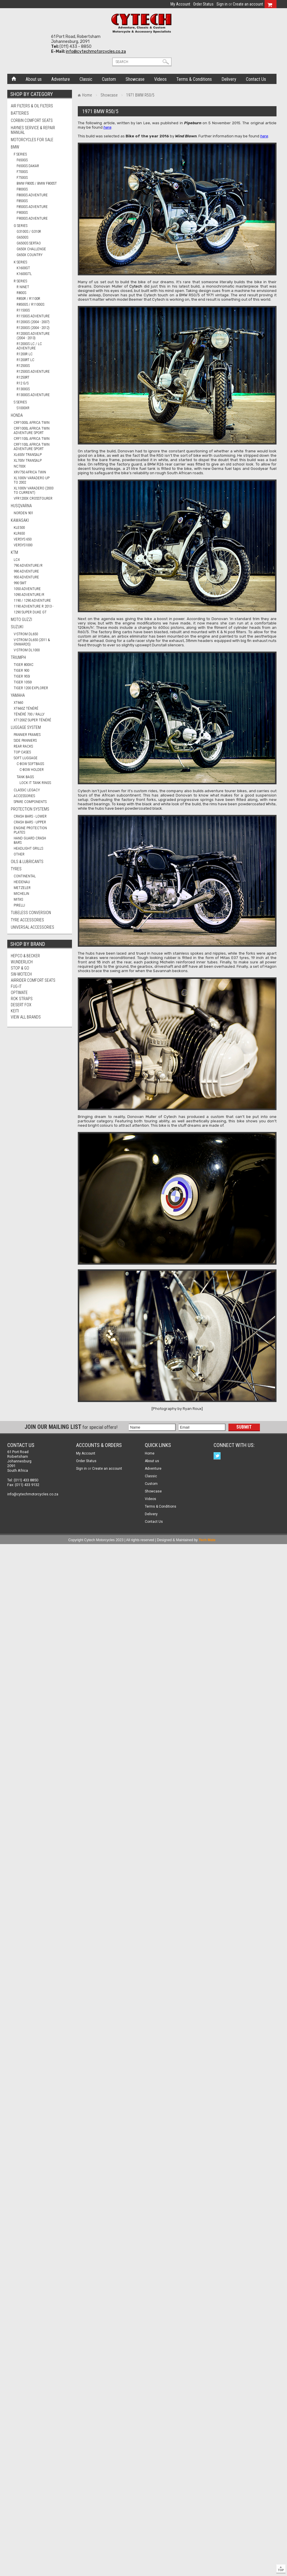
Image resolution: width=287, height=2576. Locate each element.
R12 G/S (23, 383)
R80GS (21, 292)
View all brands (26, 1017)
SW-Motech (21, 974)
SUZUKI (17, 626)
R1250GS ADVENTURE (33, 371)
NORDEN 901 (23, 513)
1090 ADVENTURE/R (29, 594)
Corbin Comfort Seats (32, 120)
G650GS (22, 237)
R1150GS (23, 310)
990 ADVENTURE (26, 571)
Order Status (203, 4)
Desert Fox (21, 1004)
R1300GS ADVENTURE (33, 395)
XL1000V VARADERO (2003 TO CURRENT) (33, 490)
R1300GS (23, 389)
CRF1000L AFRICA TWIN (32, 422)
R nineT (23, 287)
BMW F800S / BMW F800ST (37, 183)
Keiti (15, 1011)
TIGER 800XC (24, 664)
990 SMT (20, 583)
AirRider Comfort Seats (33, 980)
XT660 (18, 702)
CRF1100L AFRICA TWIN (32, 438)
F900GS (22, 212)
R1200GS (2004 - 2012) (33, 328)
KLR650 (19, 533)
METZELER (22, 888)
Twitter (218, 1456)
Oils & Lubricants (27, 861)
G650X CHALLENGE (31, 249)
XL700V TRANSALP (28, 460)
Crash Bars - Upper (30, 822)
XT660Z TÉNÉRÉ (26, 708)
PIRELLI (19, 905)
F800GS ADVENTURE (32, 195)
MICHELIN (21, 893)
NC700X (20, 466)
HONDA (17, 415)
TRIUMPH (18, 657)
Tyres (16, 869)
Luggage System (26, 727)
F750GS (22, 177)
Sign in (222, 4)
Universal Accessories (32, 927)
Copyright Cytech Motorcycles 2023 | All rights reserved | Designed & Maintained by (142, 1540)
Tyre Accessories (27, 920)
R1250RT (23, 377)
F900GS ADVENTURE (32, 218)
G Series (20, 225)
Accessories (24, 796)
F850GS (22, 201)
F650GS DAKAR (28, 166)
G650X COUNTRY (30, 255)
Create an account (248, 4)
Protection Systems (30, 809)
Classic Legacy (27, 790)
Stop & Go (20, 968)
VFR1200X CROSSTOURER (33, 498)
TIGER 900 (21, 670)
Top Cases (22, 752)
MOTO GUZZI (21, 619)
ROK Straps (22, 998)
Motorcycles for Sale (32, 139)
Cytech (135, 286)
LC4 (17, 559)
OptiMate (19, 992)
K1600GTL (24, 274)
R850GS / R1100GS (30, 304)
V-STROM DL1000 (27, 650)
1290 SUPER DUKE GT (30, 612)
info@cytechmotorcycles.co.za (96, 51)
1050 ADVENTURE (27, 589)
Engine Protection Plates (30, 830)
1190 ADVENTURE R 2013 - (33, 606)
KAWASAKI (20, 520)
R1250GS (23, 365)
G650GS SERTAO (29, 243)
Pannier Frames (27, 734)
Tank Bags (25, 777)
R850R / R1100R (28, 298)
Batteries (20, 113)
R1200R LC (25, 354)
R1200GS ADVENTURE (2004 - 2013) (33, 335)
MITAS (18, 899)
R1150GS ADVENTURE (33, 316)
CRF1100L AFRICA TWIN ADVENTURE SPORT (32, 446)
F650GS (22, 160)
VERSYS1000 (23, 545)
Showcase (109, 95)
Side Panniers (25, 740)
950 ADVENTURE (26, 577)
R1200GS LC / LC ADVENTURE (29, 346)
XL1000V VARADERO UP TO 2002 (32, 480)
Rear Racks (23, 746)
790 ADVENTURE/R (28, 565)
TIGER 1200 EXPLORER (31, 688)
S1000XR (23, 408)
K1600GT (23, 268)
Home (14, 78)
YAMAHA (18, 695)
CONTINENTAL (25, 876)
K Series (20, 262)
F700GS (22, 171)
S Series (20, 402)
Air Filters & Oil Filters (32, 106)
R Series (20, 281)
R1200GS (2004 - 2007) (33, 322)
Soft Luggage (26, 758)
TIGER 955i (22, 676)
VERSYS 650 (22, 539)
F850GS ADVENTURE (32, 206)
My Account (180, 4)
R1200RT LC (25, 360)
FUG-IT (16, 986)
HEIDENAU (22, 882)
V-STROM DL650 (26, 634)
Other (19, 854)
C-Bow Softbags (30, 764)
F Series (20, 154)
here (107, 127)
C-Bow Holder (32, 769)
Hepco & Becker (25, 955)
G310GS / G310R (29, 231)
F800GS (22, 189)
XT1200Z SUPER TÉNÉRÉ (32, 720)
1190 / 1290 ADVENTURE (32, 600)
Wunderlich (22, 962)
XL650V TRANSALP (28, 454)
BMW (15, 147)
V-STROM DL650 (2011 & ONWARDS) (32, 642)
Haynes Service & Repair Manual (33, 130)
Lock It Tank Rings (35, 782)
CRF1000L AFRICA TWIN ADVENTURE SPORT (32, 430)
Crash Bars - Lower (30, 816)
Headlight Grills (28, 848)
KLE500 (19, 527)
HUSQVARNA (21, 505)
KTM (14, 552)
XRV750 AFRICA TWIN (30, 472)
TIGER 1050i (23, 682)
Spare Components (30, 801)
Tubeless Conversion (31, 912)
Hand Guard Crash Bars (30, 840)
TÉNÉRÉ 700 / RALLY (29, 714)
